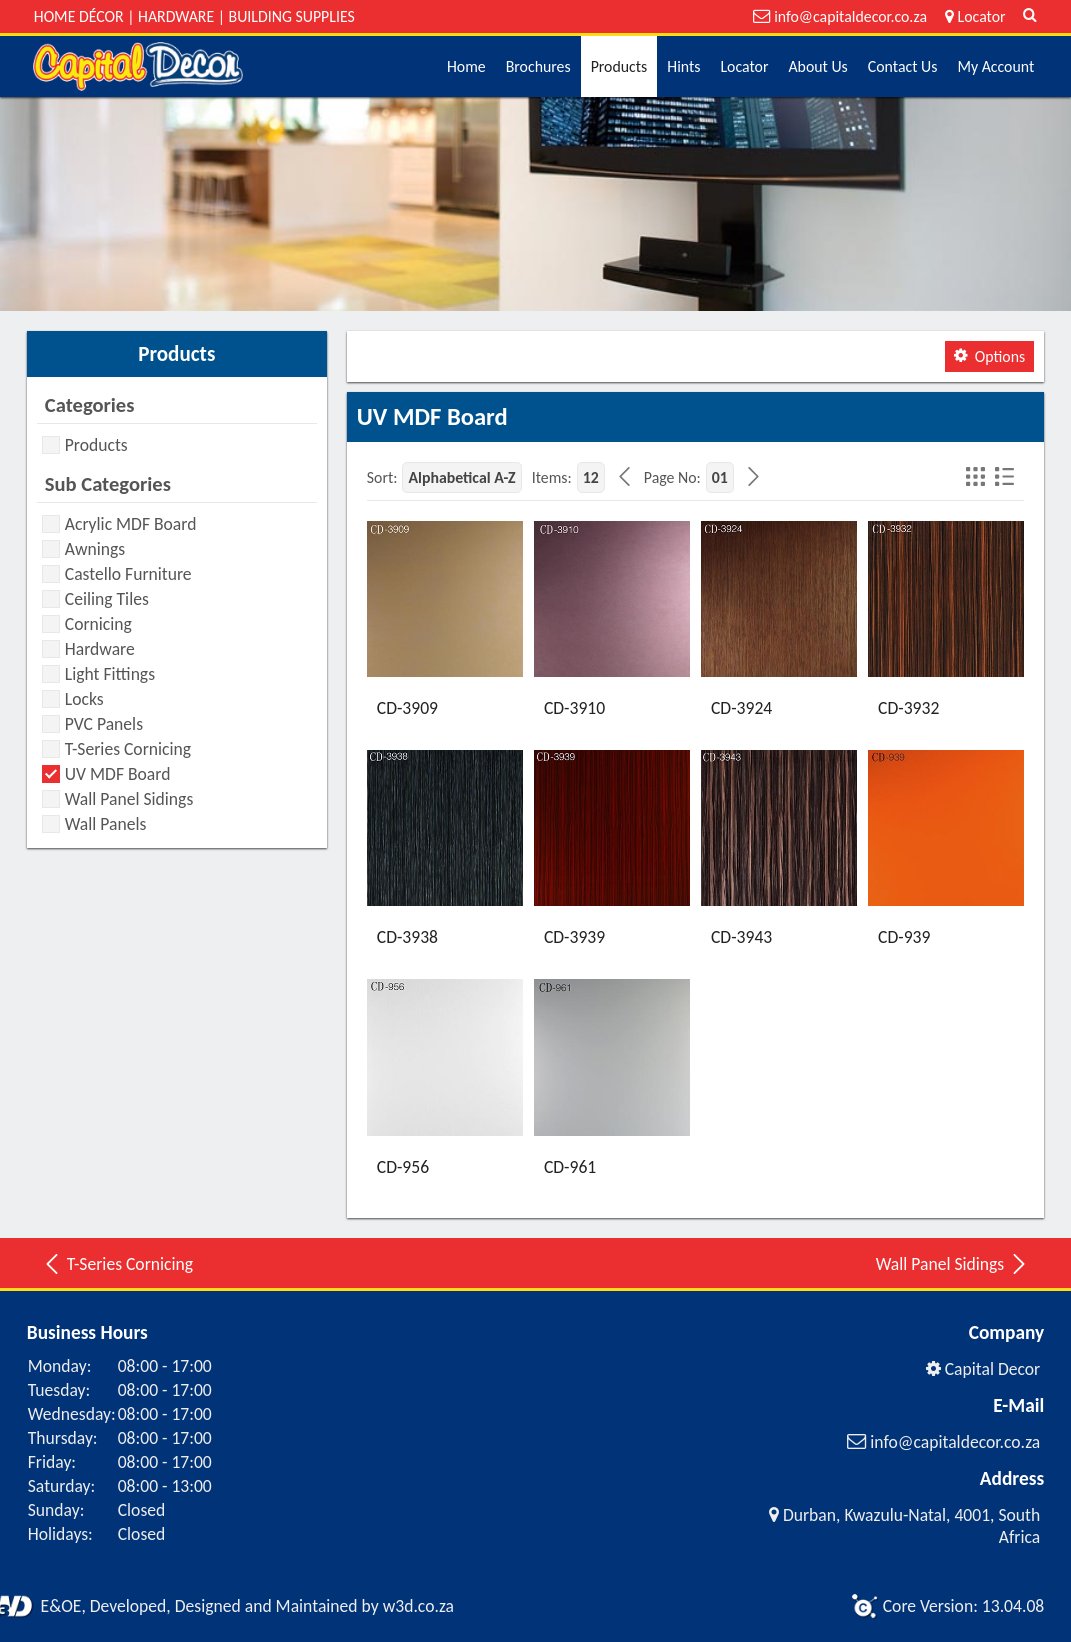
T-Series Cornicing (117, 1264)
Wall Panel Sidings (952, 1264)
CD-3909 (407, 708)
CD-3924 (741, 708)
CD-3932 (908, 708)
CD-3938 (407, 937)
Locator (744, 66)
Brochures (538, 66)
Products (619, 66)
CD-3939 (574, 937)
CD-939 (904, 937)
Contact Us (903, 66)
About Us (817, 66)
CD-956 (403, 1167)
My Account (995, 66)
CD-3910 (574, 708)
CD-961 (570, 1167)
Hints (683, 66)
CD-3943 (741, 937)
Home (466, 66)
